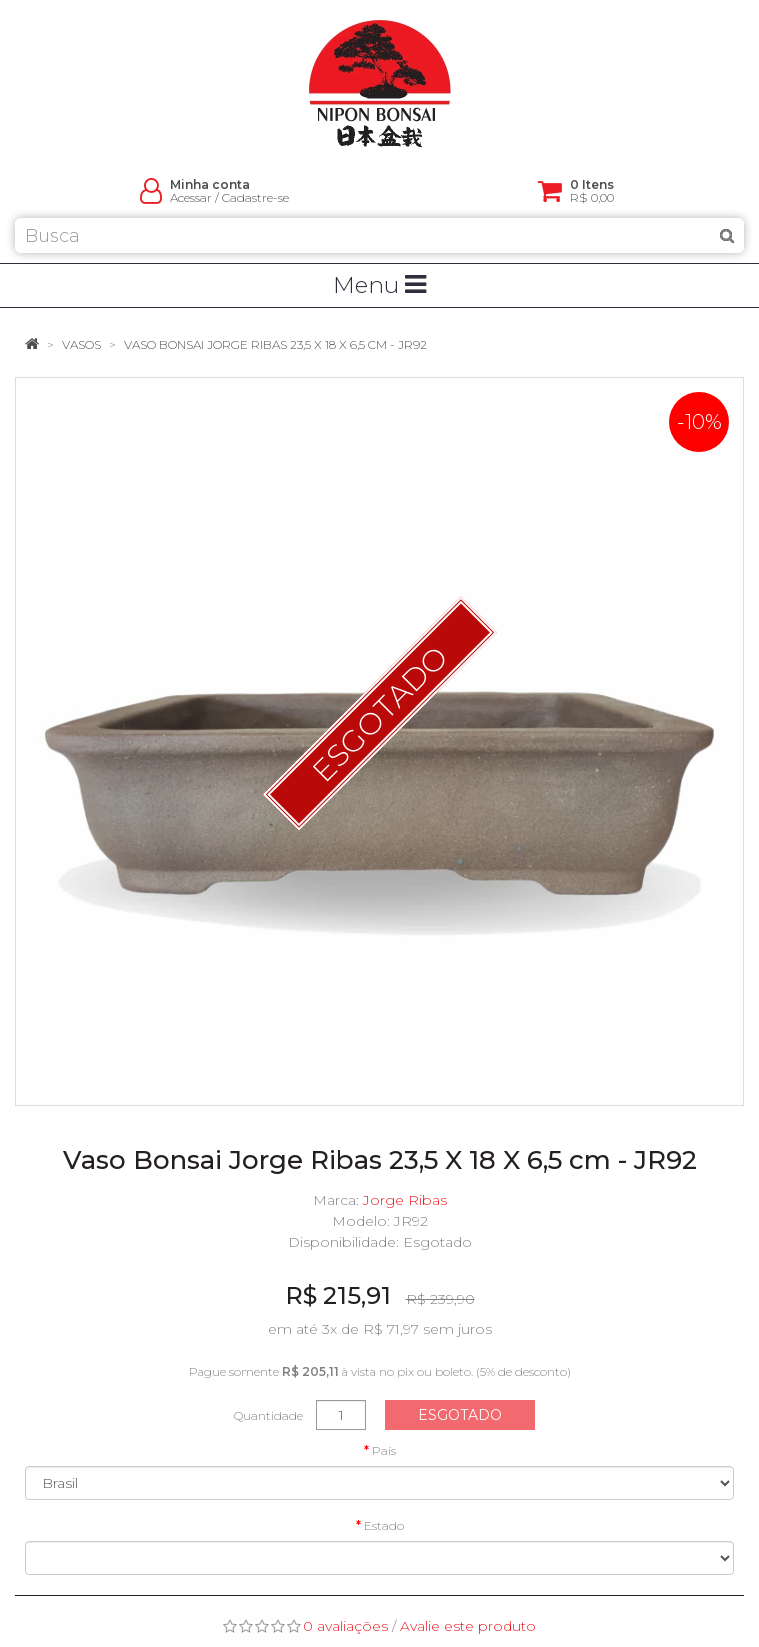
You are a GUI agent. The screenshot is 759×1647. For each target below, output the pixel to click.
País (384, 1450)
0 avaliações (345, 1626)
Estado (384, 1525)
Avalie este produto (468, 1626)
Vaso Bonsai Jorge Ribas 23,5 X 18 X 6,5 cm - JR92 (275, 344)
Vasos (81, 344)
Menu (379, 285)
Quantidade (268, 1415)
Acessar (191, 197)
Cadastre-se (255, 197)
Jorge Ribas (405, 1200)
